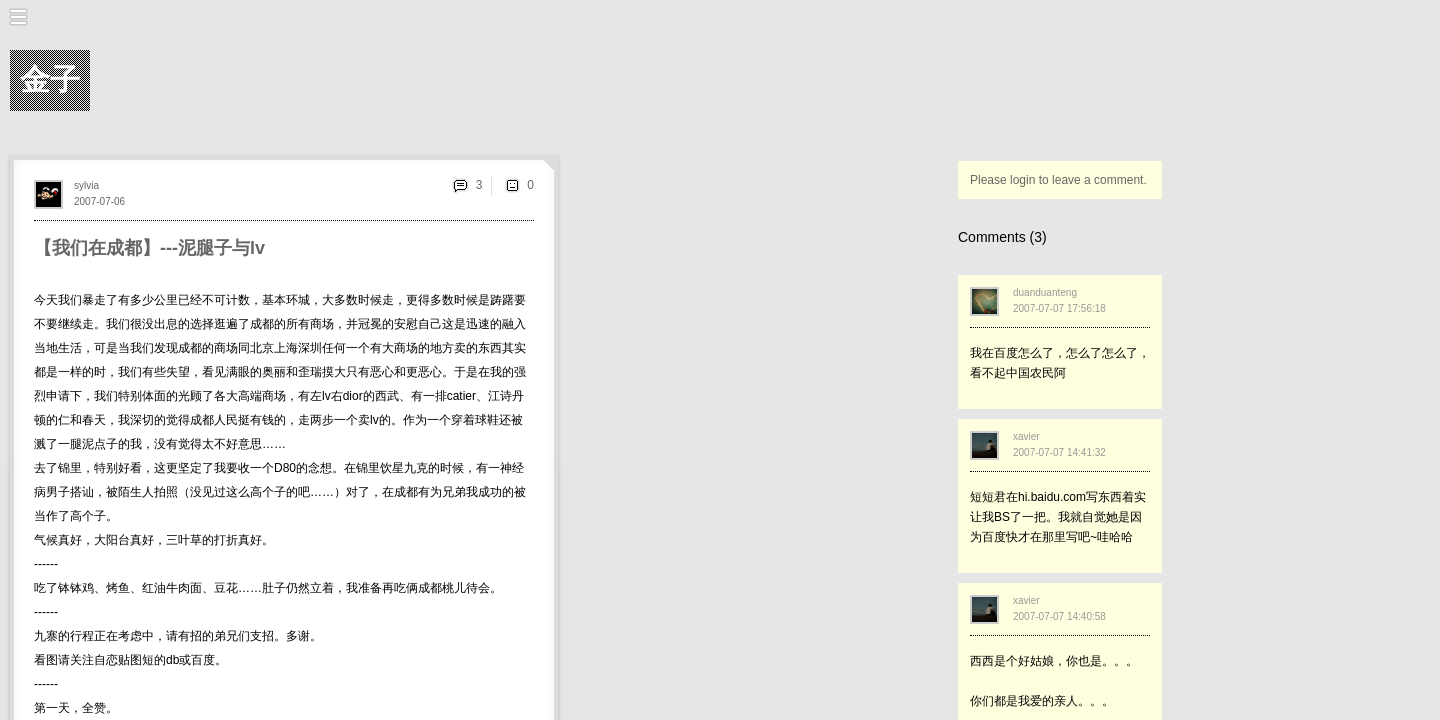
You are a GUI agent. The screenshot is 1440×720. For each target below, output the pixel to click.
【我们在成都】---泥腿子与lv (149, 248)
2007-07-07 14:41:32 (1059, 452)
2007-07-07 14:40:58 (1059, 616)
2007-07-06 (99, 201)
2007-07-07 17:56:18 (1059, 308)
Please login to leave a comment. (1058, 180)
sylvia (86, 185)
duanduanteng (1045, 292)
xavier (1026, 436)
